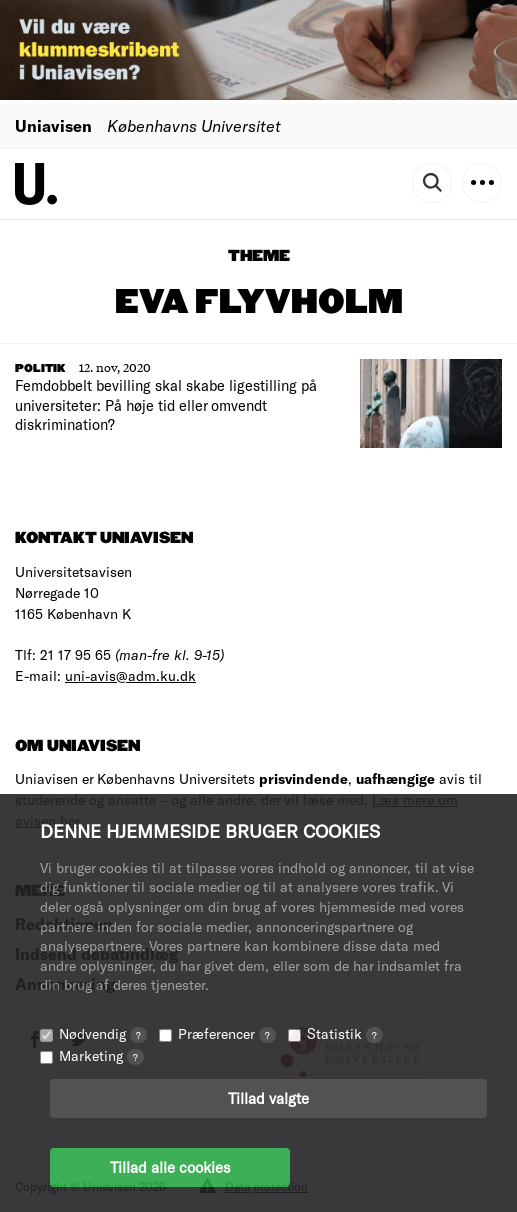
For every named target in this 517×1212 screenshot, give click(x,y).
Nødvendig (103, 1033)
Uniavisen (53, 125)
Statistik (345, 1033)
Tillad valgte (268, 1098)
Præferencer (227, 1033)
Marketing (101, 1055)
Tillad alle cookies (170, 1167)
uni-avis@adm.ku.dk (130, 675)
